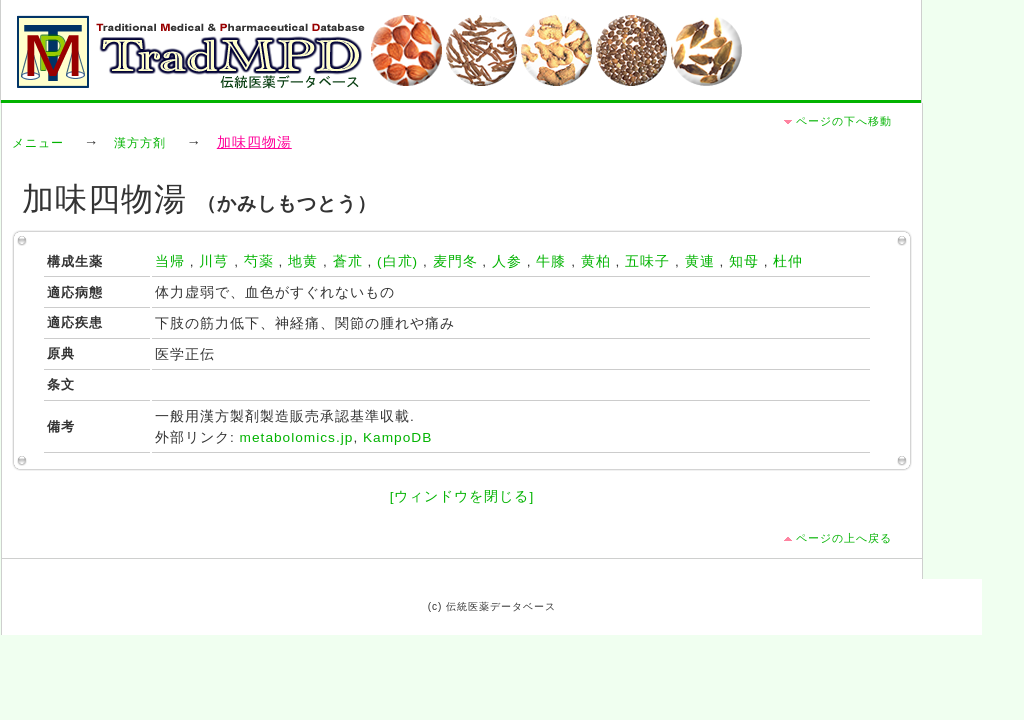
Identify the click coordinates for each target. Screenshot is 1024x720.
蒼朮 (348, 261)
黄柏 (596, 261)
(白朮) (397, 261)
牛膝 (551, 261)
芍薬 (259, 261)
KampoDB (397, 437)
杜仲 (788, 261)
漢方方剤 (140, 143)
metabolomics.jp (297, 437)
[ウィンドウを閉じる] (462, 496)
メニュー (38, 143)
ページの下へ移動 (844, 121)
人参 (507, 261)
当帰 (170, 261)
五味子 (647, 261)
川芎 (214, 261)
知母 (744, 261)
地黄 (303, 261)
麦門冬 (455, 261)
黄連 (700, 261)
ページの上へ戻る (844, 538)
